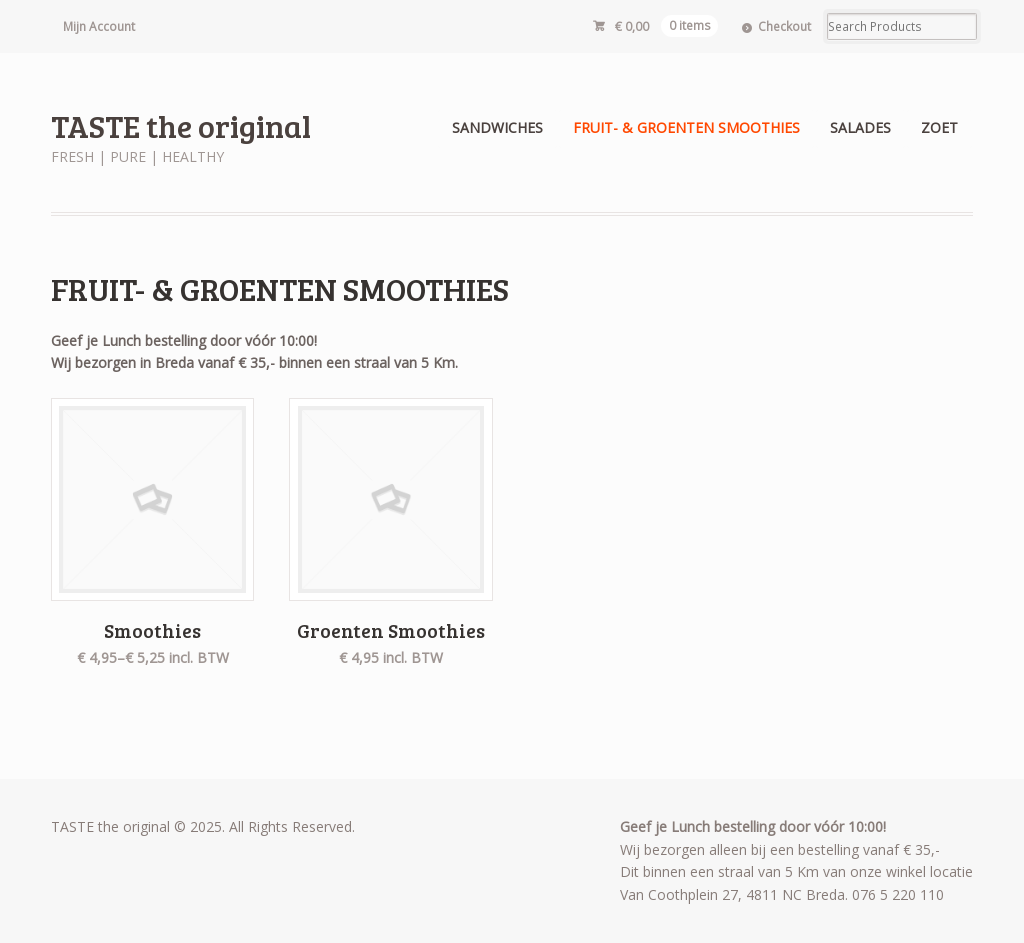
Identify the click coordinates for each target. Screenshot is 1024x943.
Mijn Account (99, 26)
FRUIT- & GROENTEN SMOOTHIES (686, 127)
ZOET (939, 127)
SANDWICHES (497, 127)
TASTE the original (181, 125)
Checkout (784, 26)
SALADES (860, 127)
